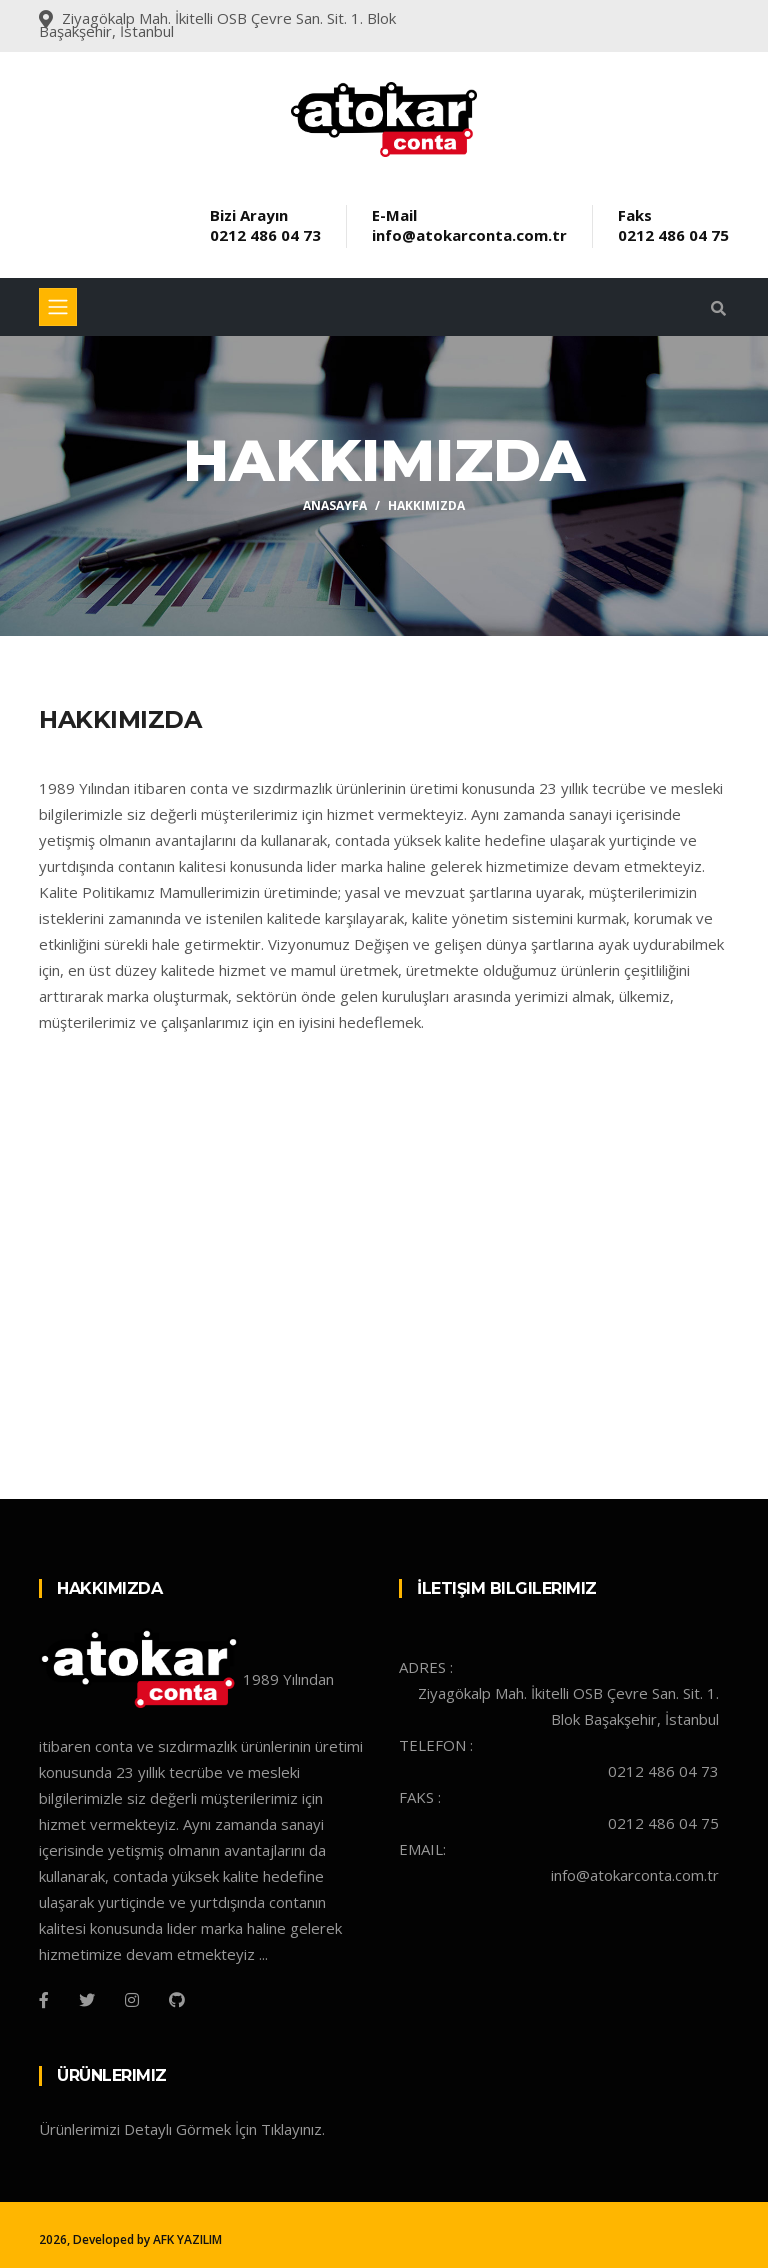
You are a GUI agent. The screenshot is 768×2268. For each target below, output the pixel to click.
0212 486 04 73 (265, 235)
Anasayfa (335, 505)
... (263, 1954)
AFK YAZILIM (187, 2239)
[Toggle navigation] (58, 307)
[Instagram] (132, 2000)
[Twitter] (87, 2000)
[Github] (177, 2000)
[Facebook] (44, 2000)
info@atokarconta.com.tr (469, 235)
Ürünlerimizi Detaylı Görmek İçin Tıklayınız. (182, 2129)
